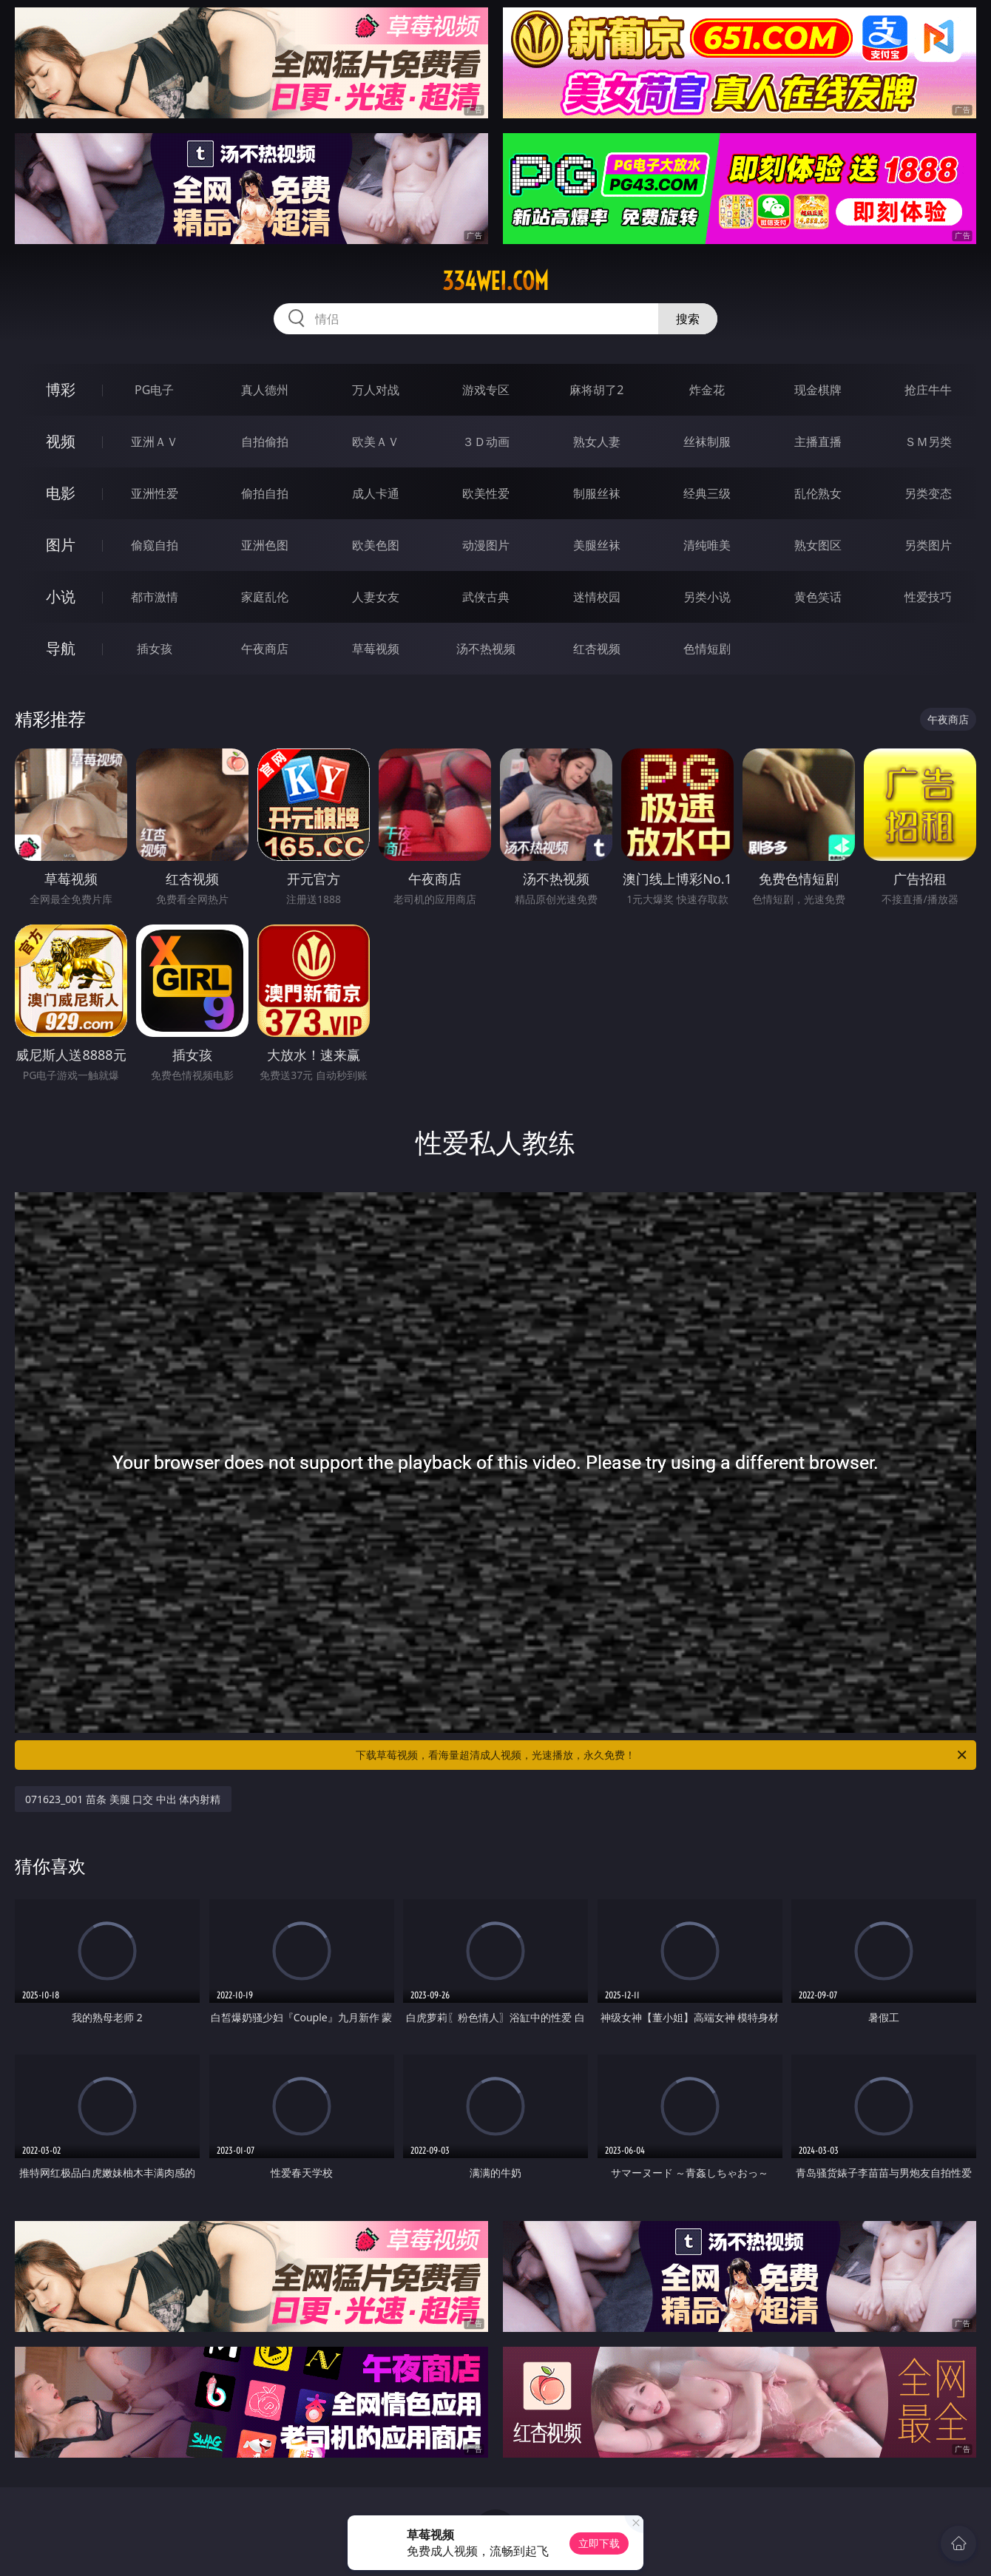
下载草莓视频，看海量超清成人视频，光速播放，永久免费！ (662, 1755)
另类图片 (928, 545)
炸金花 (707, 390)
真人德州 (264, 390)
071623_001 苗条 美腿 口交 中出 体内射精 (123, 1799)
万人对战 (375, 390)
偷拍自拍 (264, 493)
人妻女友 (375, 597)
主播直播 (818, 441)
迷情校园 (596, 597)
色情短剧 (707, 648)
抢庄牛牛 (928, 390)
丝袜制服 (707, 441)
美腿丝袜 (596, 545)
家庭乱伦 (264, 597)
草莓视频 (375, 648)
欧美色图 (375, 545)
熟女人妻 (596, 441)
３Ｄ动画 (486, 441)
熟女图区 (818, 545)
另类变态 (928, 493)
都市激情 (154, 597)
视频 (60, 441)
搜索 (688, 319)
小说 (60, 596)
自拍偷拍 (264, 441)
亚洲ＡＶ (154, 441)
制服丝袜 (596, 493)
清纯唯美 (707, 545)
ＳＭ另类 (928, 441)
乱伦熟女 (818, 493)
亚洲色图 (264, 545)
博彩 (60, 389)
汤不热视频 (485, 648)
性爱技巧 (928, 597)
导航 (60, 648)
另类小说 (707, 597)
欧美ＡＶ (375, 441)
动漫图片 (486, 545)
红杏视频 (596, 648)
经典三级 (707, 493)
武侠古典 (486, 597)
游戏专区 (486, 390)
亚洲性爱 (154, 493)
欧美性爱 (486, 493)
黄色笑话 (818, 597)
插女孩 (154, 648)
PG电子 (154, 390)
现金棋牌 (818, 390)
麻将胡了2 (596, 390)
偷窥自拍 (154, 545)
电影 (60, 493)
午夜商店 (264, 648)
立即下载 (599, 2543)
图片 (60, 545)
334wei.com (495, 281)
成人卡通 (375, 493)
